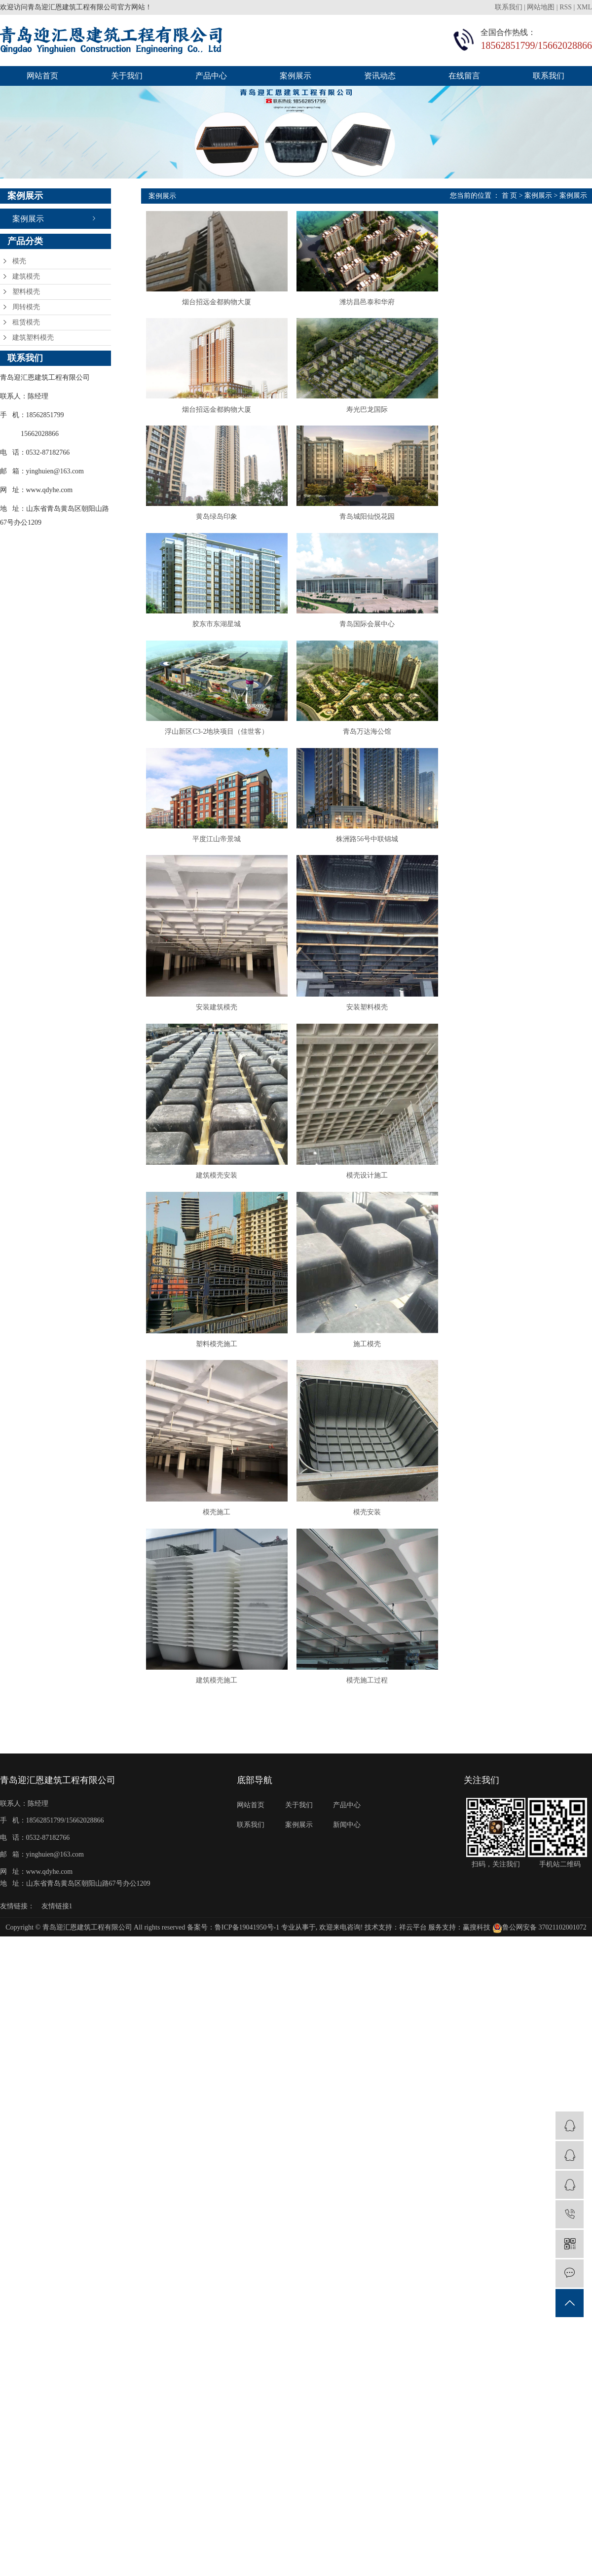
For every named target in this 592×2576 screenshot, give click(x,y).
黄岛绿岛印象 (219, 523)
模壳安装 (373, 1542)
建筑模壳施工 (219, 1714)
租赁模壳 (26, 322)
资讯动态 (380, 76)
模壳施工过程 (373, 1714)
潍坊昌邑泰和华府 (373, 304)
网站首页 (42, 76)
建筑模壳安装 (219, 1197)
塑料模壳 (26, 291)
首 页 (510, 195)
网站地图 (541, 7)
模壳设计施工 (373, 1197)
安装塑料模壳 (373, 1025)
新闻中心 (347, 1858)
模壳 (19, 261)
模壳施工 (219, 1542)
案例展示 (295, 76)
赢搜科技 (476, 1961)
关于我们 (127, 76)
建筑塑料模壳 (33, 337)
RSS (565, 7)
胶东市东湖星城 (219, 633)
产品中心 (211, 76)
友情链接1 (57, 1939)
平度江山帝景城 (219, 853)
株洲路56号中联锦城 (373, 853)
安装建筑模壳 (219, 1025)
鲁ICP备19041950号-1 (247, 1961)
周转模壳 (26, 307)
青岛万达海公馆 (373, 743)
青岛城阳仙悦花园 (373, 523)
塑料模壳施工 (219, 1369)
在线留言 (464, 76)
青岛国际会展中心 (373, 633)
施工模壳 (373, 1369)
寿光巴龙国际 (373, 414)
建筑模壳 (26, 276)
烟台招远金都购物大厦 (219, 304)
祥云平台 (413, 1961)
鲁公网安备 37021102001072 (539, 1961)
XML (584, 7)
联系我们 (509, 7)
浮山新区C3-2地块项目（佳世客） (219, 743)
